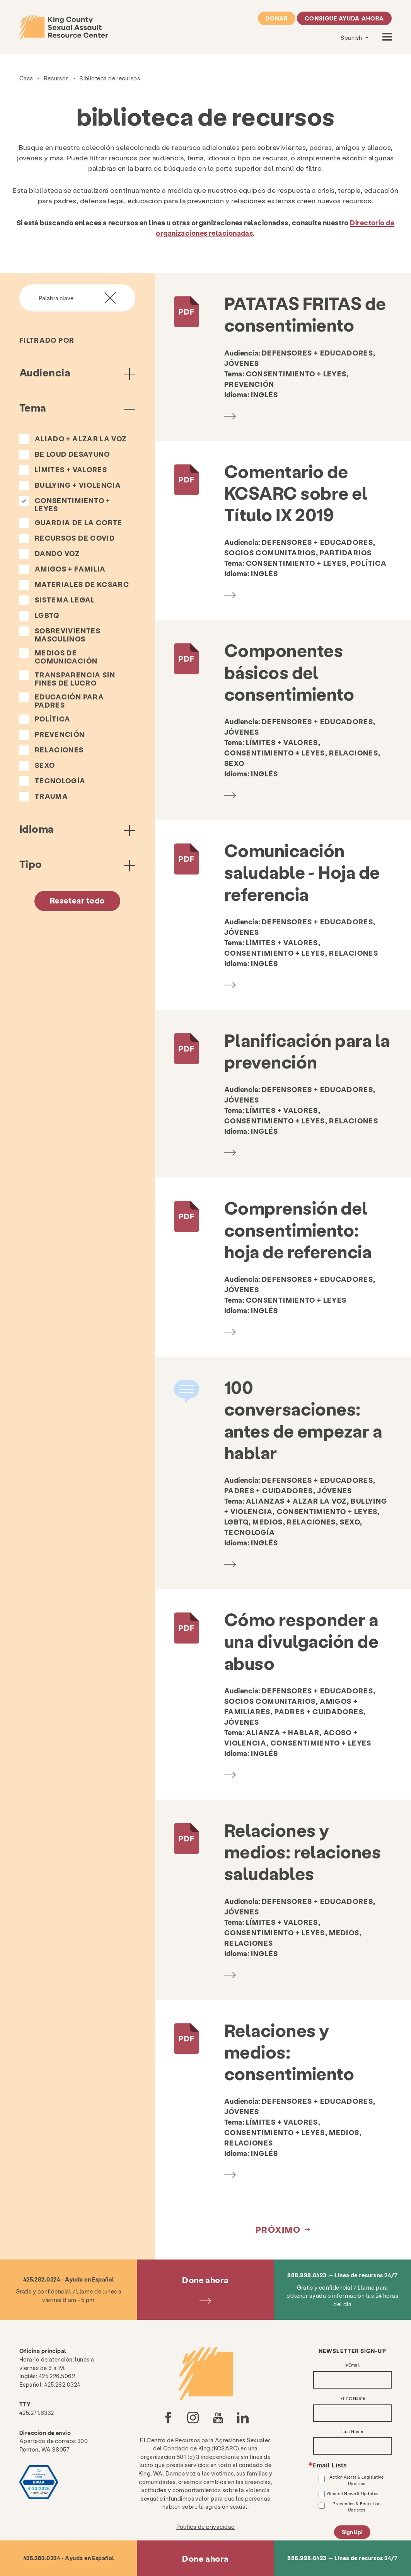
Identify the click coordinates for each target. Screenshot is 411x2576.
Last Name (352, 2432)
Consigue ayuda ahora (344, 18)
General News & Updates (353, 2493)
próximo (278, 2229)
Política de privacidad (205, 2526)
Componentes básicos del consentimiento (289, 672)
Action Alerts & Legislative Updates (356, 2480)
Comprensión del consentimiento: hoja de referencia (298, 1229)
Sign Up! (352, 2531)
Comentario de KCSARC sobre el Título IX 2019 (296, 493)
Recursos (56, 78)
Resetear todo (77, 900)
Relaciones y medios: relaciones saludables (302, 1851)
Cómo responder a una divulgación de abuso (301, 1641)
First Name (354, 2398)
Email (354, 2365)
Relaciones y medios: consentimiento (289, 2052)
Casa (26, 78)
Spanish (352, 37)
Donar (277, 18)
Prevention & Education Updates (356, 2506)
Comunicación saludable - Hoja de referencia (302, 872)
